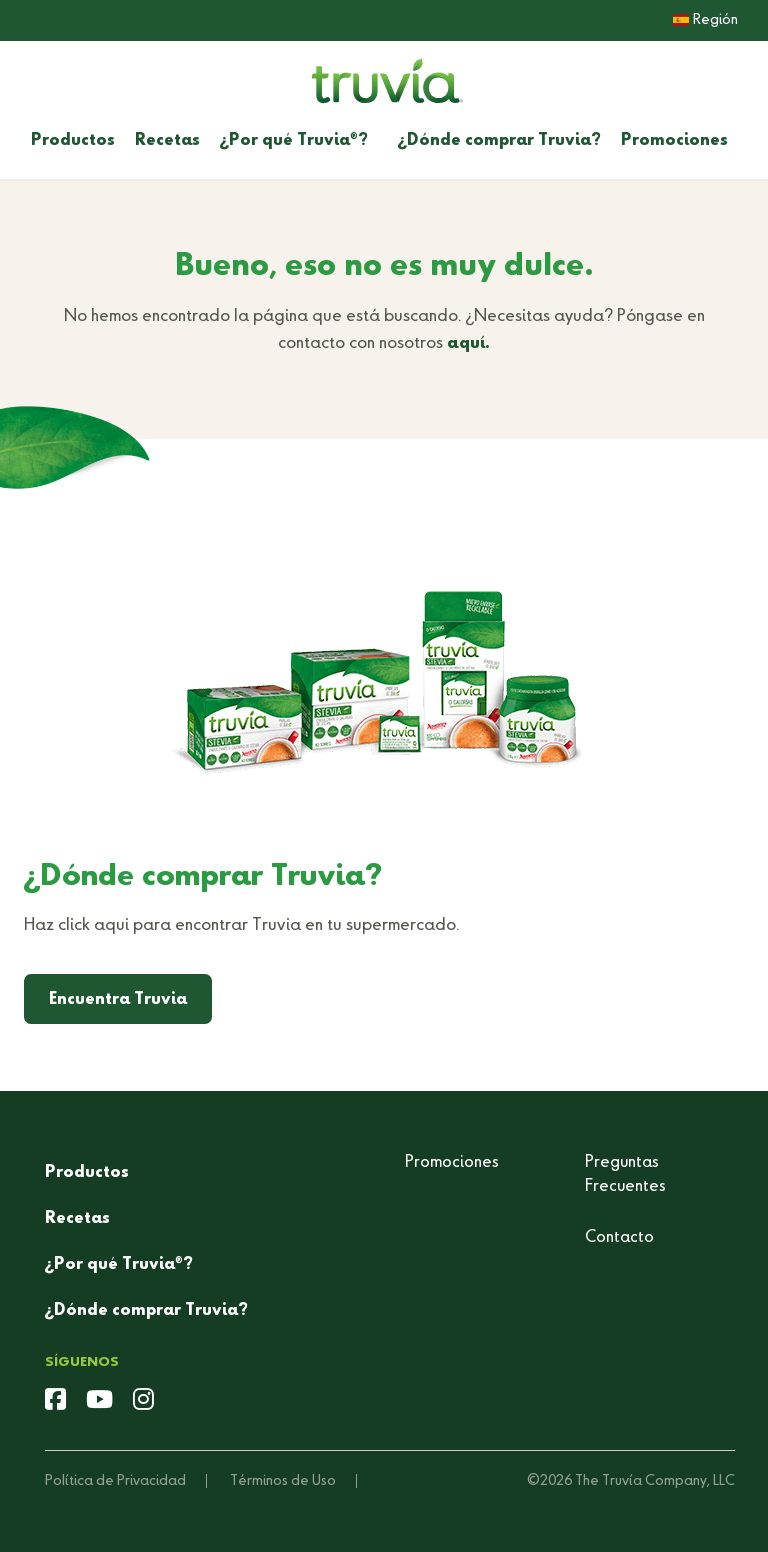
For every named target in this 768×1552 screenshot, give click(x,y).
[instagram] (143, 1402)
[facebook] (55, 1402)
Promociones (674, 141)
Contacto (619, 1238)
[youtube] (99, 1402)
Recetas (167, 141)
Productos (73, 141)
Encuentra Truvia (118, 1000)
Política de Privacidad (115, 1481)
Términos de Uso (283, 1481)
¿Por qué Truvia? (294, 141)
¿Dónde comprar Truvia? (499, 141)
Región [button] (705, 20)
